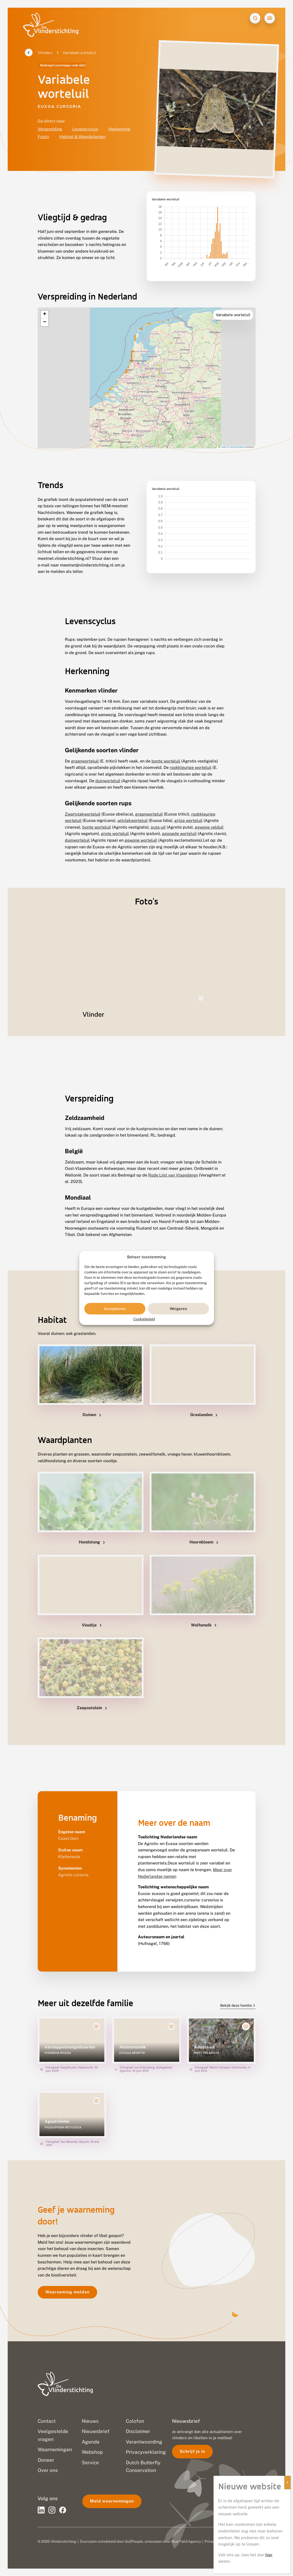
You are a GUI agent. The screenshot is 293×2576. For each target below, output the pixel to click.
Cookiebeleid (144, 1319)
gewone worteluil (141, 840)
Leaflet (222, 447)
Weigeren (178, 1308)
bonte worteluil (165, 761)
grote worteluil (115, 833)
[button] (44, 314)
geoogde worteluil (179, 833)
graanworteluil (149, 814)
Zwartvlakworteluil (82, 814)
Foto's (43, 136)
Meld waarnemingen (112, 2501)
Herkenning (119, 129)
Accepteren (115, 1308)
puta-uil (158, 827)
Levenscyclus (85, 129)
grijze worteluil (188, 820)
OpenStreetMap (237, 447)
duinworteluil (107, 780)
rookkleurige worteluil (190, 767)
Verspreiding (50, 129)
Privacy (211, 2541)
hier (268, 2554)
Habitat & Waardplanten (82, 136)
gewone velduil (209, 827)
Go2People (134, 2541)
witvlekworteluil (132, 820)
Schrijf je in (192, 2451)
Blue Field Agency (186, 2541)
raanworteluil (86, 761)
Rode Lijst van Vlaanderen (173, 1174)
